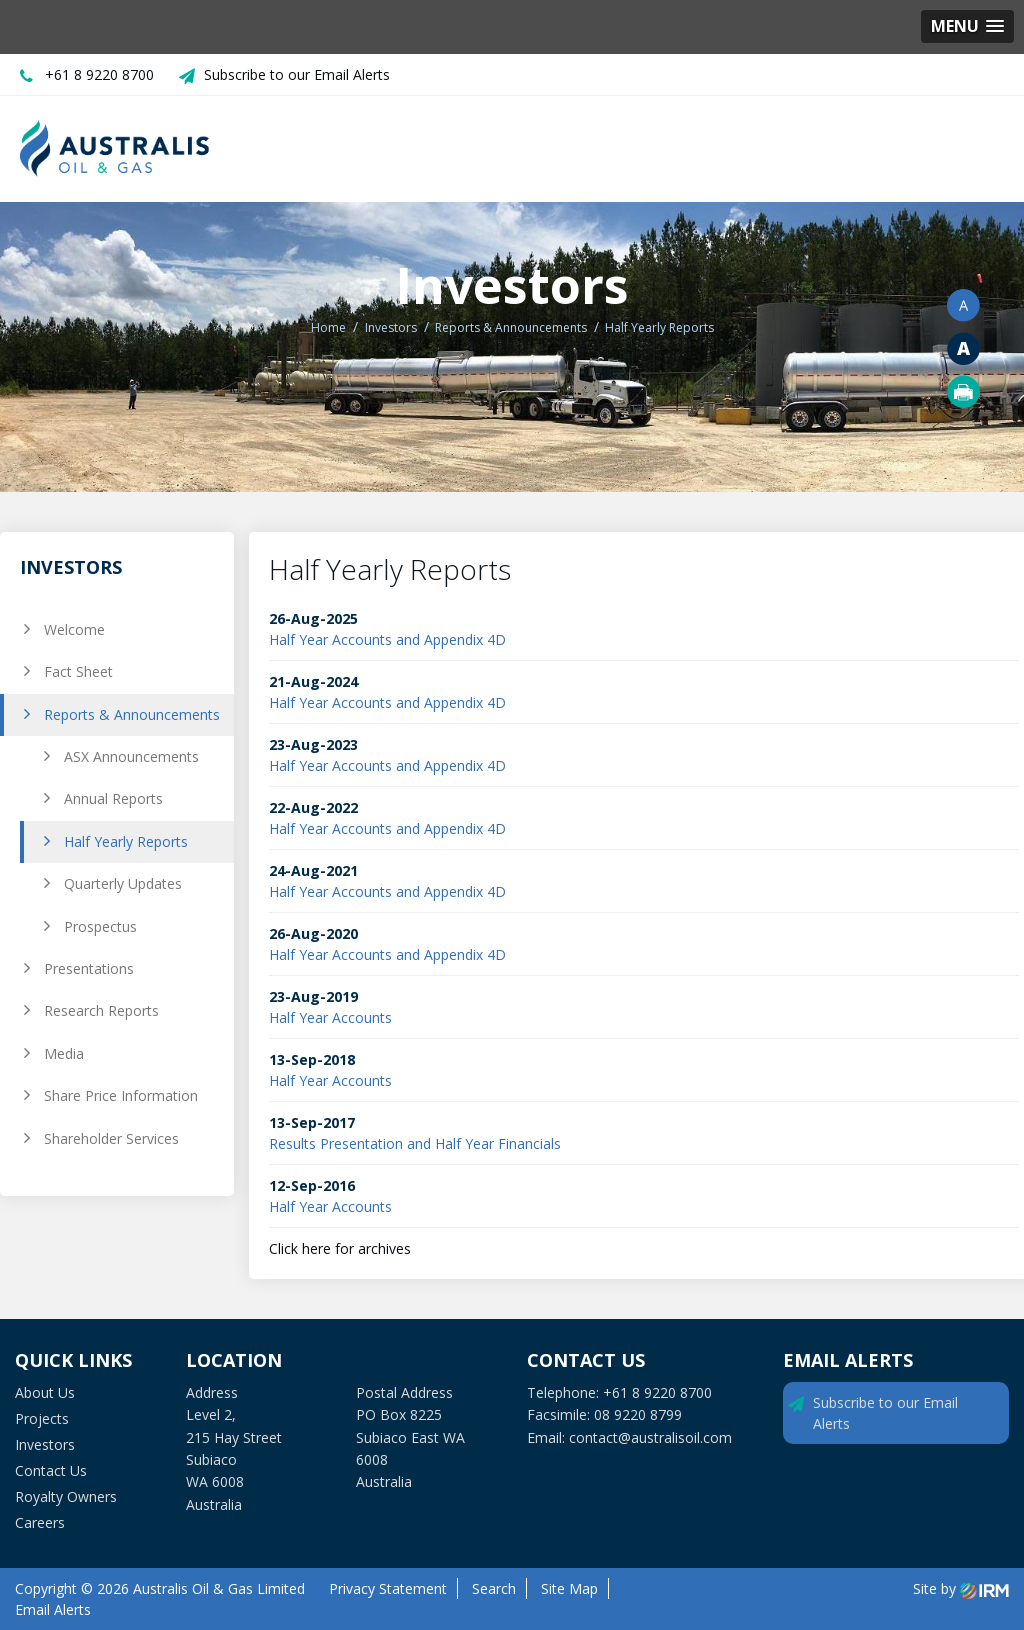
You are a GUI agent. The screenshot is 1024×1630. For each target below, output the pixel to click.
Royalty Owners (66, 1496)
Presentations (89, 968)
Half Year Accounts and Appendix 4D (387, 639)
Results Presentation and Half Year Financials (415, 1143)
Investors (45, 1444)
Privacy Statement (388, 1588)
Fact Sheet (78, 671)
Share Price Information (121, 1095)
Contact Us (51, 1470)
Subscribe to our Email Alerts (297, 74)
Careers (40, 1522)
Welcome (74, 629)
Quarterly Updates (123, 883)
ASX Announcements (131, 756)
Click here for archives (340, 1248)
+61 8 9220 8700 (99, 74)
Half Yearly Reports (126, 841)
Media (64, 1053)
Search (494, 1588)
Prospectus (100, 926)
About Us (45, 1392)
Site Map (569, 1588)
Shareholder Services (111, 1138)
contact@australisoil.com (650, 1437)
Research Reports (101, 1010)
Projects (42, 1418)
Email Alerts (53, 1609)
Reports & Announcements (132, 714)
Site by (961, 1588)
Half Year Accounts (330, 1017)
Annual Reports (113, 798)
